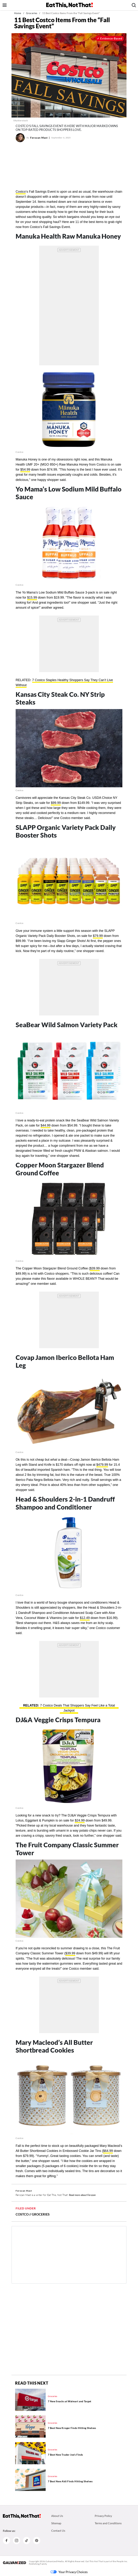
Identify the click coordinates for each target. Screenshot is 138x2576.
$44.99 (45, 1125)
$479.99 (102, 1464)
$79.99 (98, 936)
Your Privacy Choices (69, 2572)
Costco (21, 191)
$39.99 (95, 1268)
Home (17, 13)
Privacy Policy (103, 2515)
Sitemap (56, 2523)
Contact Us (58, 2530)
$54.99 (25, 469)
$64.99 (108, 2151)
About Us (57, 2515)
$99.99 (56, 803)
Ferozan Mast (39, 137)
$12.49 (85, 1618)
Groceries (31, 13)
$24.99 (80, 1820)
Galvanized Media (54, 2561)
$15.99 (32, 597)
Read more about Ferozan (82, 2194)
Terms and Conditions (108, 2523)
